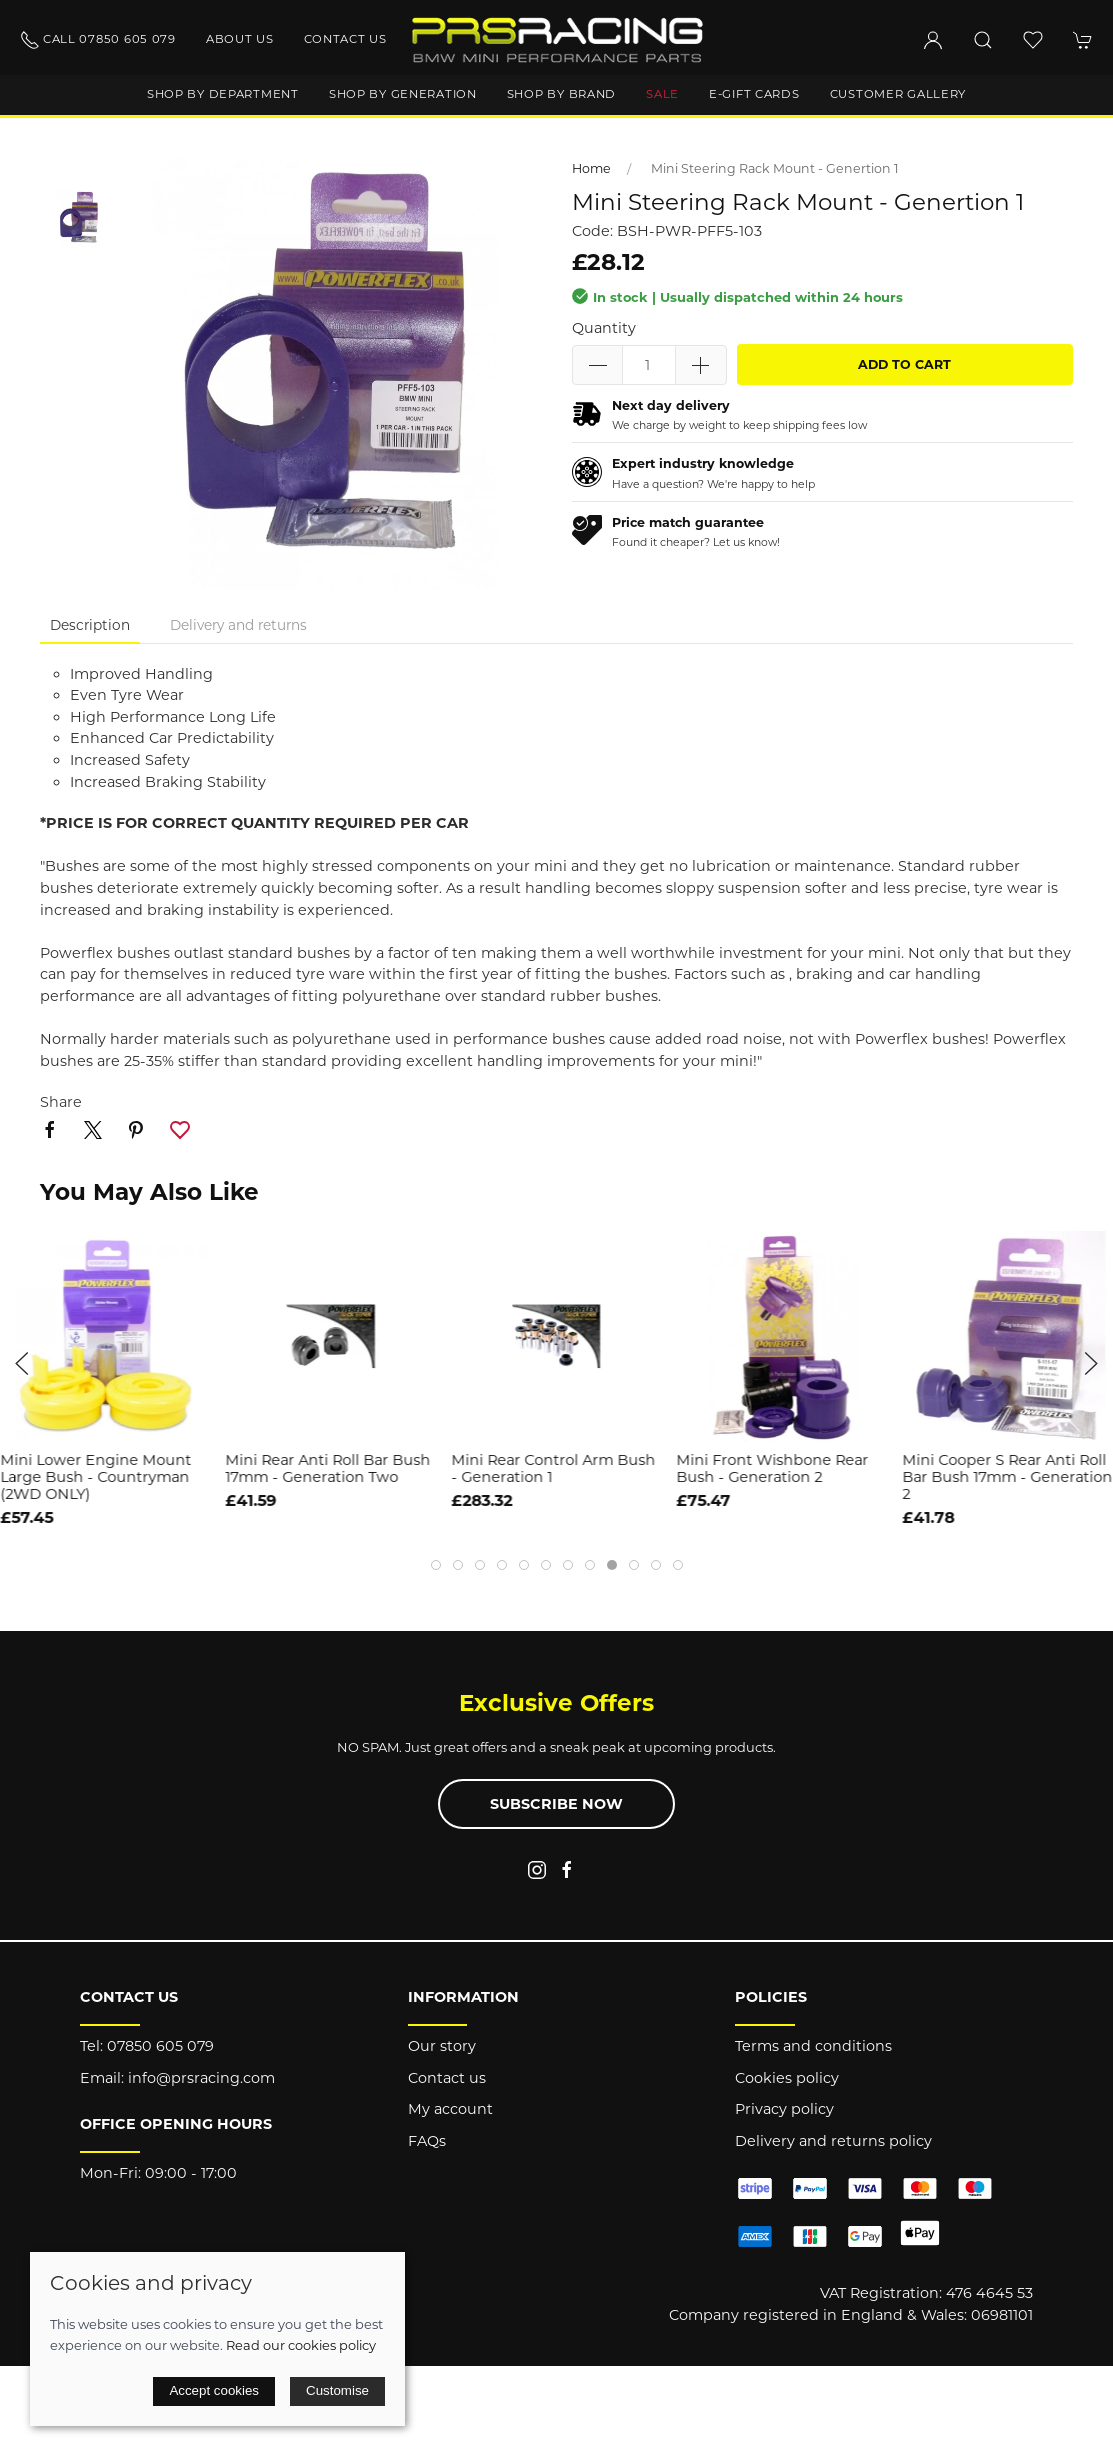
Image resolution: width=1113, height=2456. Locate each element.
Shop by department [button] (223, 94)
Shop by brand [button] (561, 94)
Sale (662, 94)
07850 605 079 (160, 2046)
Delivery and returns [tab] (238, 625)
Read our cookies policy (301, 2345)
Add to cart (904, 364)
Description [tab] (90, 625)
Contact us (345, 39)
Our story (442, 2046)
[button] (983, 40)
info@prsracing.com (201, 2078)
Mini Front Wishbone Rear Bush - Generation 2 (773, 1468)
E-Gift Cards (754, 94)
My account (450, 2109)
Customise (337, 2390)
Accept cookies (214, 2390)
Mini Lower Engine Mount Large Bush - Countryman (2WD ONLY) (95, 1477)
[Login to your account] (933, 40)
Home (591, 168)
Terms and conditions (813, 2046)
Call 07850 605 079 (98, 40)
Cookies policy (787, 2078)
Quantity (604, 328)
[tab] (436, 1565)
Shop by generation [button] (403, 94)
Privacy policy (784, 2109)
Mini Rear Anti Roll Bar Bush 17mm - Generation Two (328, 1468)
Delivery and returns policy (833, 2141)
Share (61, 1102)
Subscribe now (556, 1804)
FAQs (427, 2141)
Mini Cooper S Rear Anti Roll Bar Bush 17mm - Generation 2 (1007, 1477)
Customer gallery (898, 94)
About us (240, 39)
